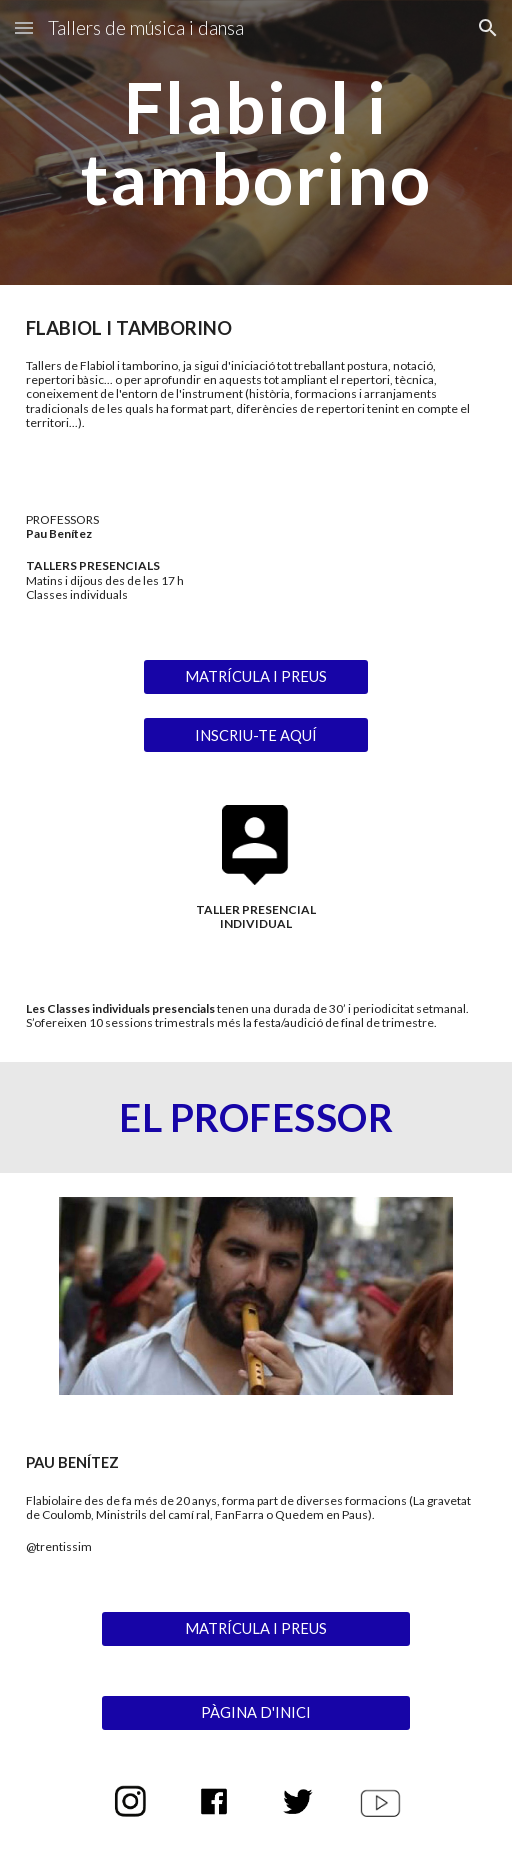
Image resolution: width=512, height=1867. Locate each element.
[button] (24, 27)
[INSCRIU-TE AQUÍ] (256, 735)
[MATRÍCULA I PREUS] (256, 676)
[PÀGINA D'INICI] (256, 1713)
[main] (256, 142)
